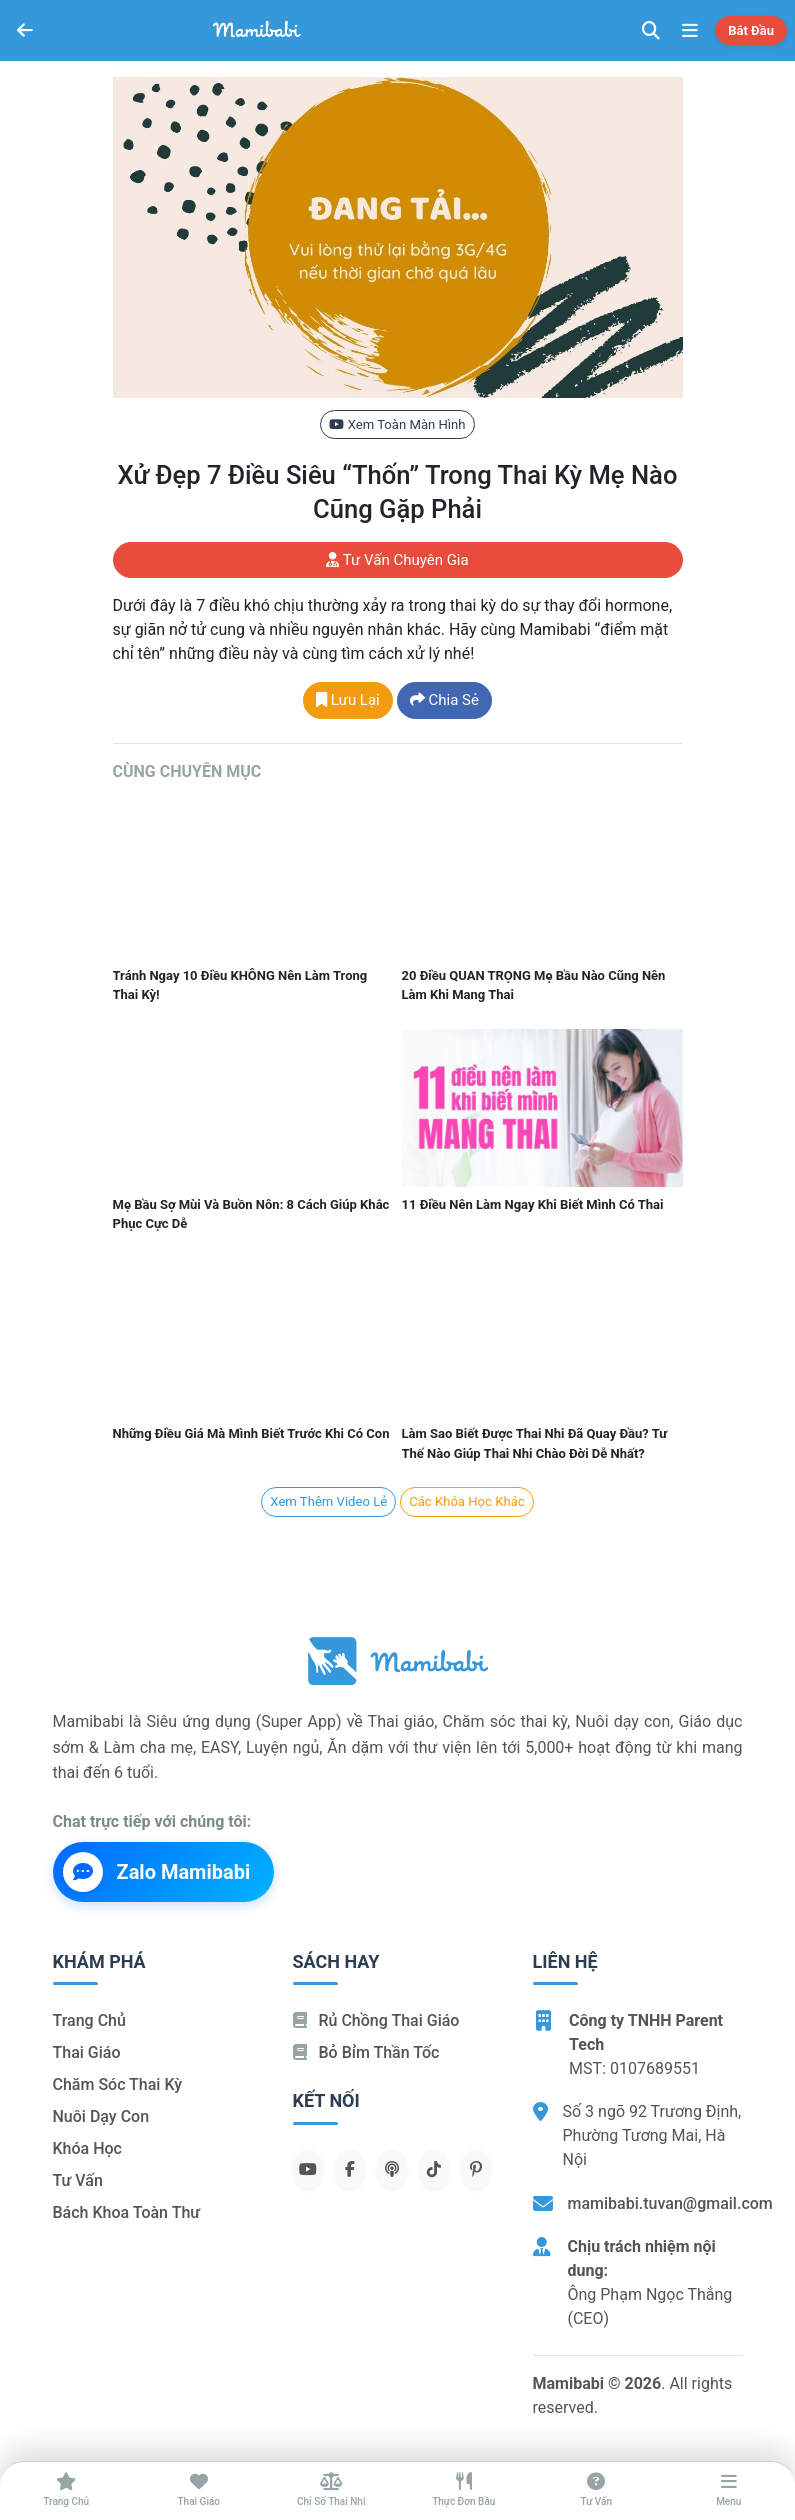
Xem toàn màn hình (397, 424)
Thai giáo (87, 2052)
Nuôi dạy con (101, 2116)
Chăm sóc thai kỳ (118, 2084)
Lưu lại (348, 700)
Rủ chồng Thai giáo (376, 2020)
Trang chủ (89, 2020)
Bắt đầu (751, 30)
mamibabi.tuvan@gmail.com (670, 2203)
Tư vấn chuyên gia (397, 560)
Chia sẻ (444, 700)
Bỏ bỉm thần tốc (366, 2052)
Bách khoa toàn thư (127, 2212)
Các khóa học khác (466, 1501)
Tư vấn (78, 2180)
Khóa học (87, 2148)
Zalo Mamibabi (157, 1872)
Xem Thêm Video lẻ (328, 1501)
